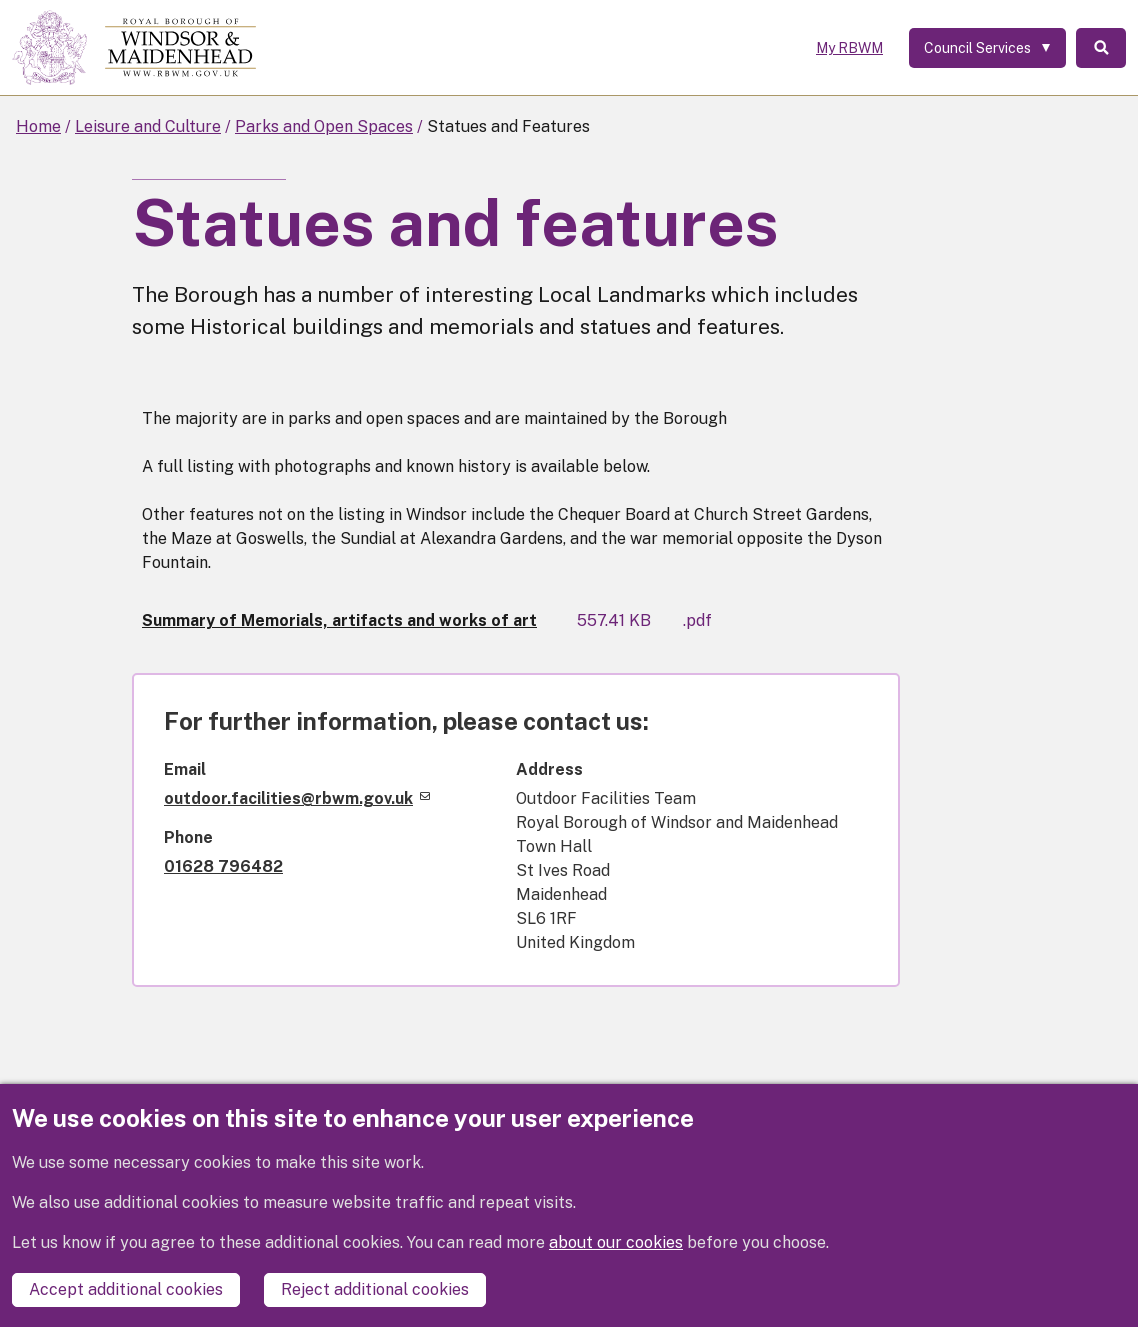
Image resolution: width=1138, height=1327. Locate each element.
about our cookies (616, 1242)
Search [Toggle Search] (1101, 48)
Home (38, 126)
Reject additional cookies (375, 1289)
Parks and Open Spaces (324, 126)
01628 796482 (223, 866)
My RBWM (849, 48)
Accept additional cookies (126, 1289)
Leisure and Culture (148, 126)
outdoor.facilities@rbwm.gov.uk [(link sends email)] (297, 798)
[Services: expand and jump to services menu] (987, 48)
